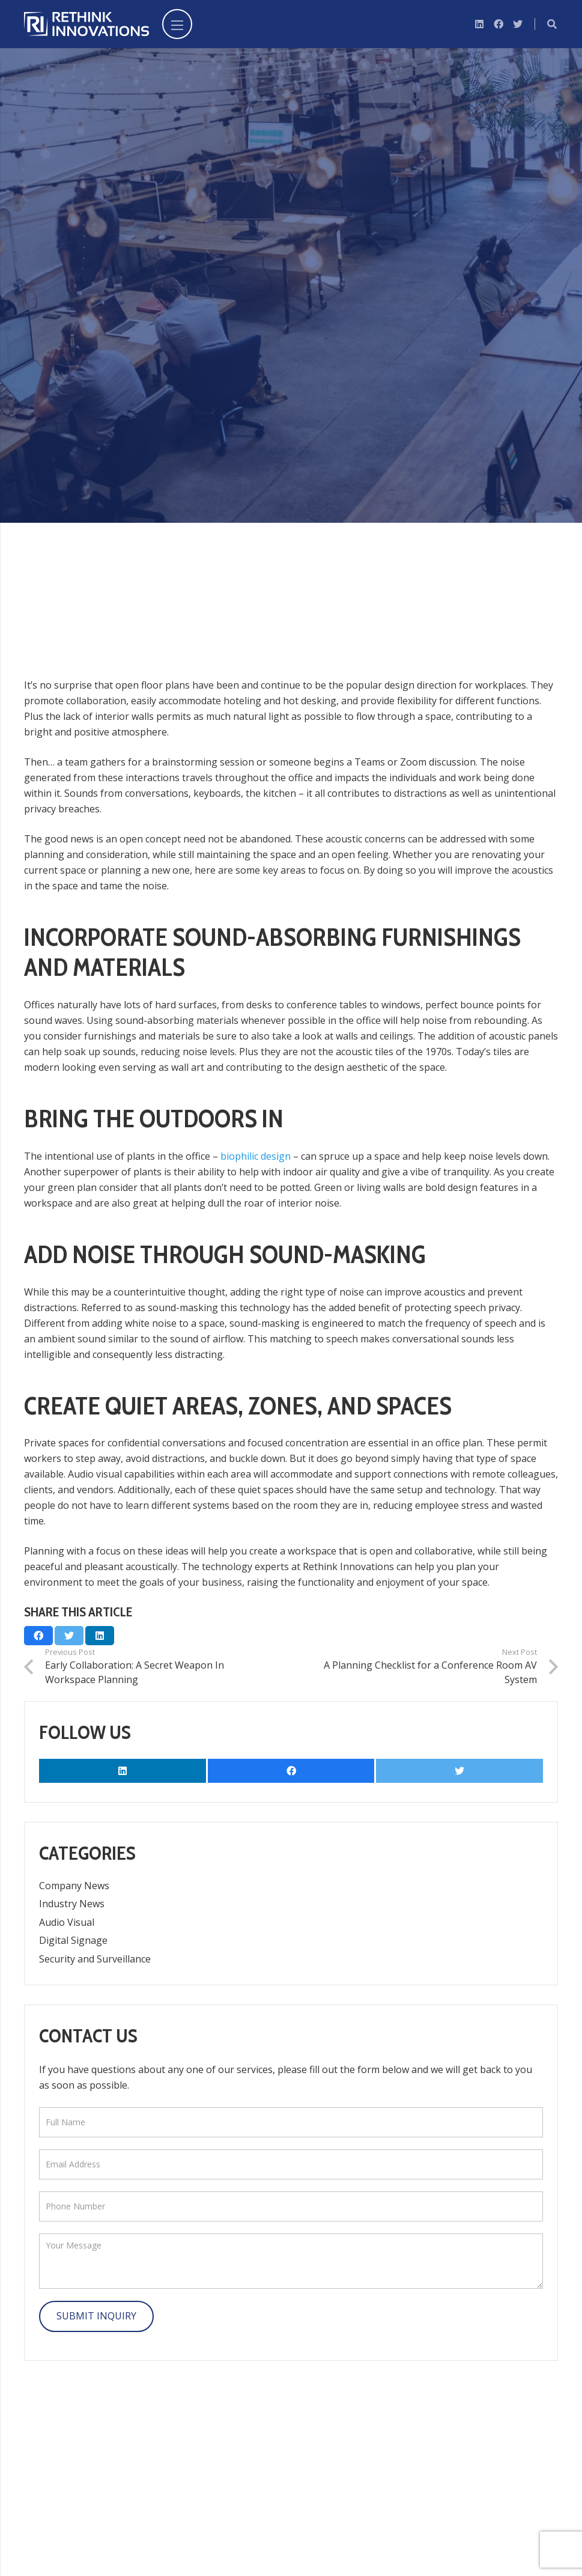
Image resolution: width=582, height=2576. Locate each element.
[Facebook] (498, 24)
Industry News (72, 1903)
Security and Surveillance (95, 1958)
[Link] (86, 24)
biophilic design (255, 1156)
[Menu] (177, 24)
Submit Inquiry (96, 2315)
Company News (74, 1885)
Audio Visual (246, 321)
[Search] (552, 24)
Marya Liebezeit (157, 321)
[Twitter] (517, 24)
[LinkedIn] (479, 24)
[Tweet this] (69, 1635)
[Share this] (38, 1635)
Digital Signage (73, 1940)
